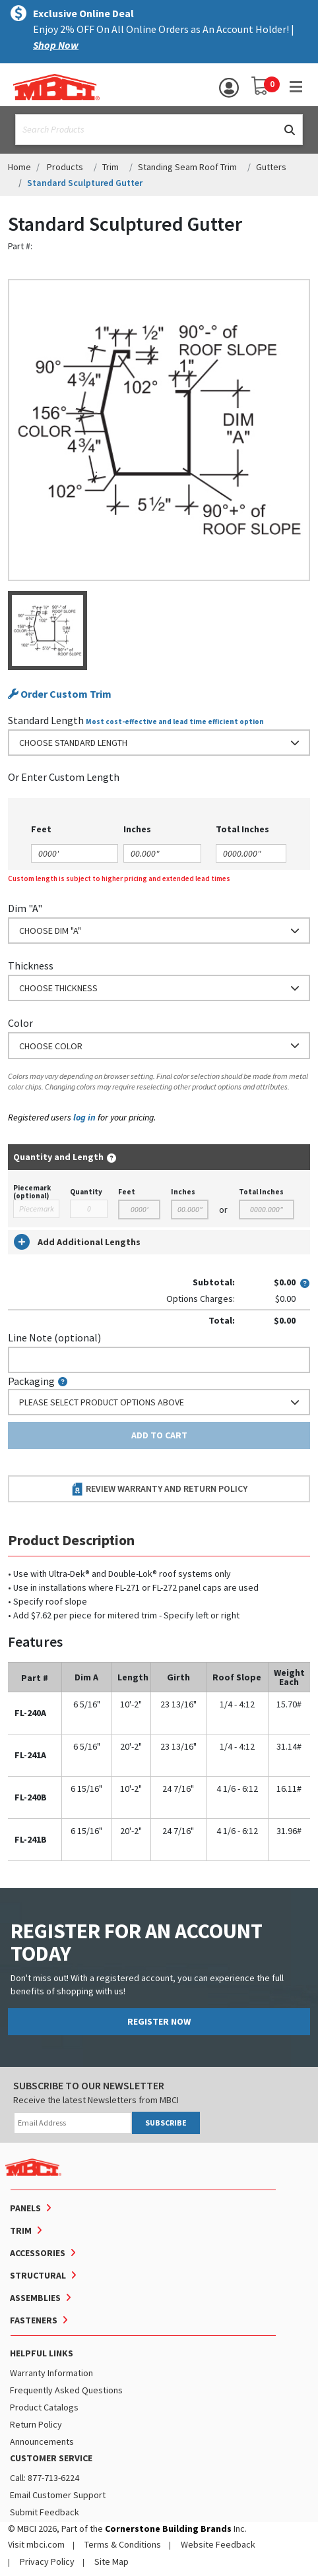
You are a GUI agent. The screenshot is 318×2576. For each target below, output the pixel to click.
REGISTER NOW (159, 2021)
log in (84, 1117)
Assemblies (35, 2298)
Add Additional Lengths (77, 1242)
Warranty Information (51, 2373)
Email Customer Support (58, 2495)
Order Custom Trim (59, 694)
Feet (126, 1191)
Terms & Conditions (122, 2544)
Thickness (30, 965)
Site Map (111, 2561)
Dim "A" (25, 908)
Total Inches (261, 1191)
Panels (25, 2208)
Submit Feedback (44, 2512)
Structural (38, 2275)
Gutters (271, 167)
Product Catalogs (44, 2407)
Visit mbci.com (36, 2544)
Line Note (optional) (54, 1337)
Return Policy (36, 2424)
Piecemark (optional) (32, 1192)
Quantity (86, 1191)
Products (65, 167)
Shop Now (56, 44)
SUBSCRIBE (166, 2123)
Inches (183, 1191)
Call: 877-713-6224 (44, 2478)
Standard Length (46, 720)
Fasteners (33, 2320)
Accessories (37, 2253)
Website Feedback (218, 2544)
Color (20, 1022)
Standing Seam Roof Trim (187, 167)
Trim (110, 167)
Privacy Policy (47, 2561)
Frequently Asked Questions (66, 2390)
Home (19, 167)
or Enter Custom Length (63, 776)
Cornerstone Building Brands (168, 2528)
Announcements (42, 2441)
